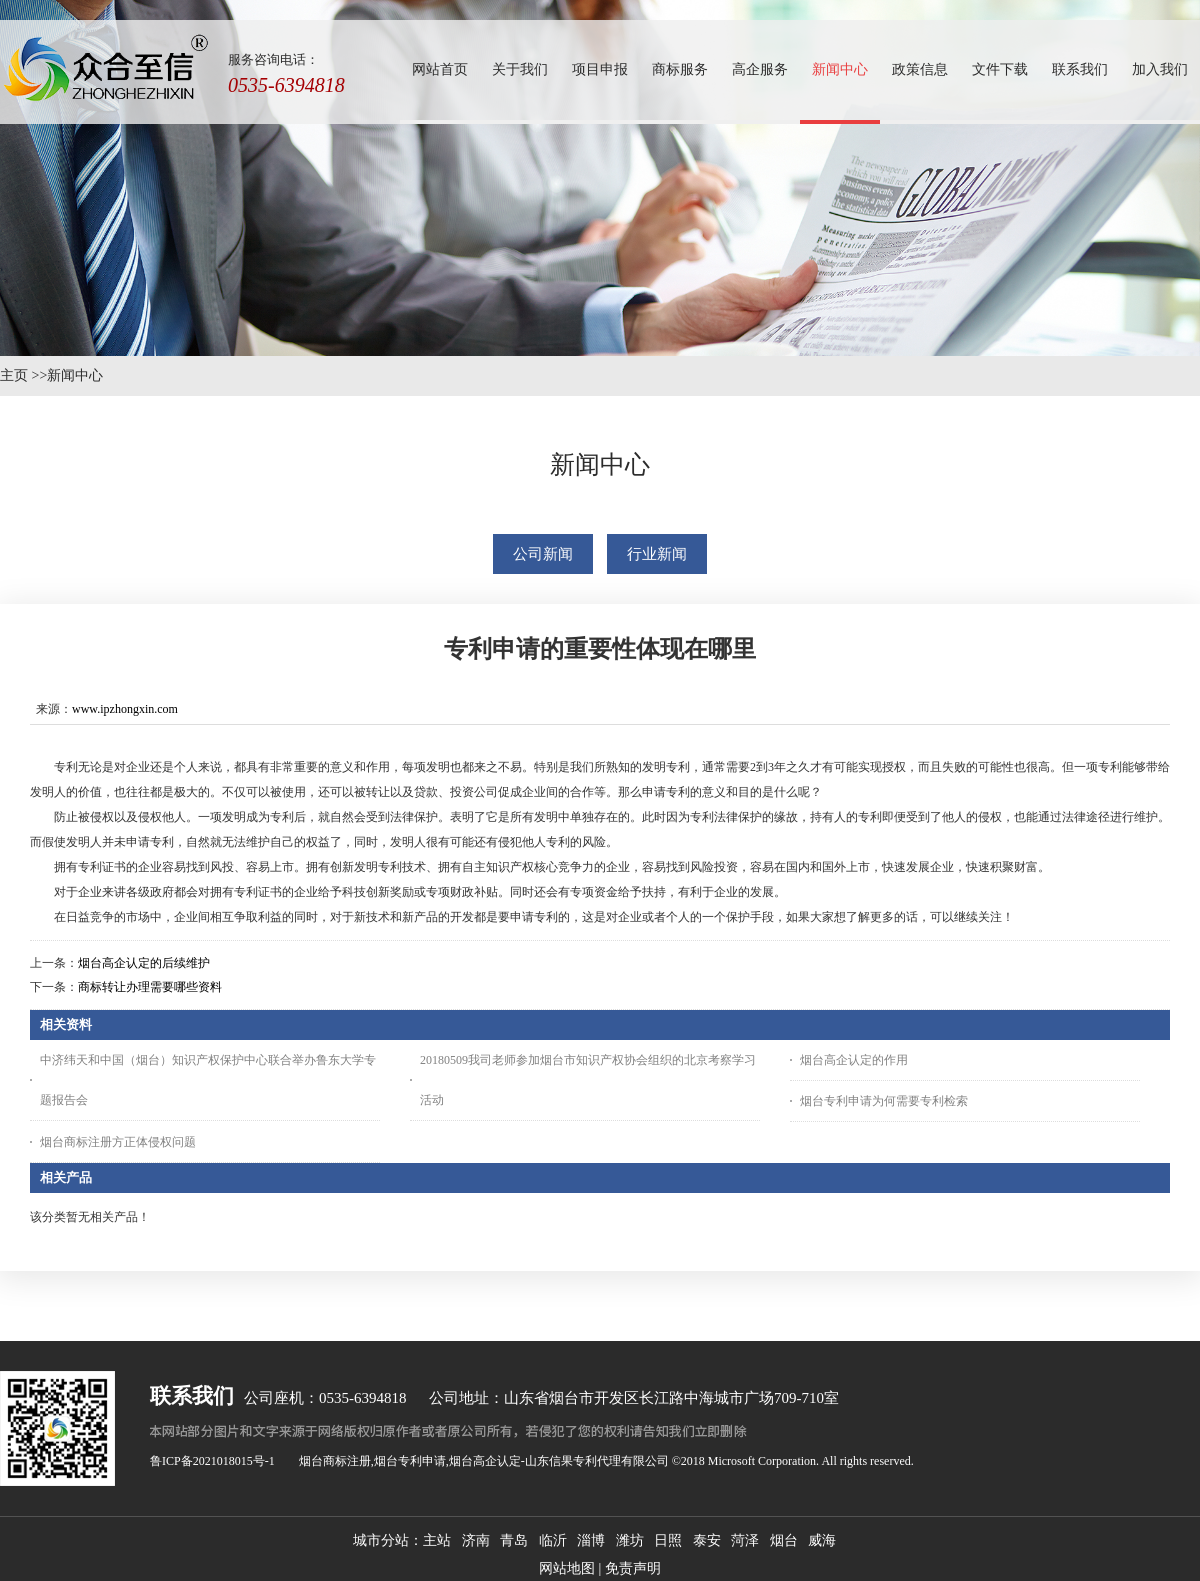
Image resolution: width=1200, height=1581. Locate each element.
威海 (822, 1540)
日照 (668, 1540)
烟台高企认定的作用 (854, 1060)
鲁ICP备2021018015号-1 (212, 1461)
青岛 (514, 1540)
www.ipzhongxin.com (125, 709)
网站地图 (567, 1568)
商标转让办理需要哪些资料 (150, 987)
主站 (437, 1540)
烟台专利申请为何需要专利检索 (884, 1101)
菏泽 (745, 1540)
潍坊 (630, 1540)
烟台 (784, 1540)
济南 (476, 1540)
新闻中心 (75, 375)
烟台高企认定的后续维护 (144, 963)
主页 (14, 375)
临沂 (553, 1540)
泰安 (707, 1540)
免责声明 (633, 1568)
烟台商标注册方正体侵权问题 (118, 1142)
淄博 (591, 1540)
